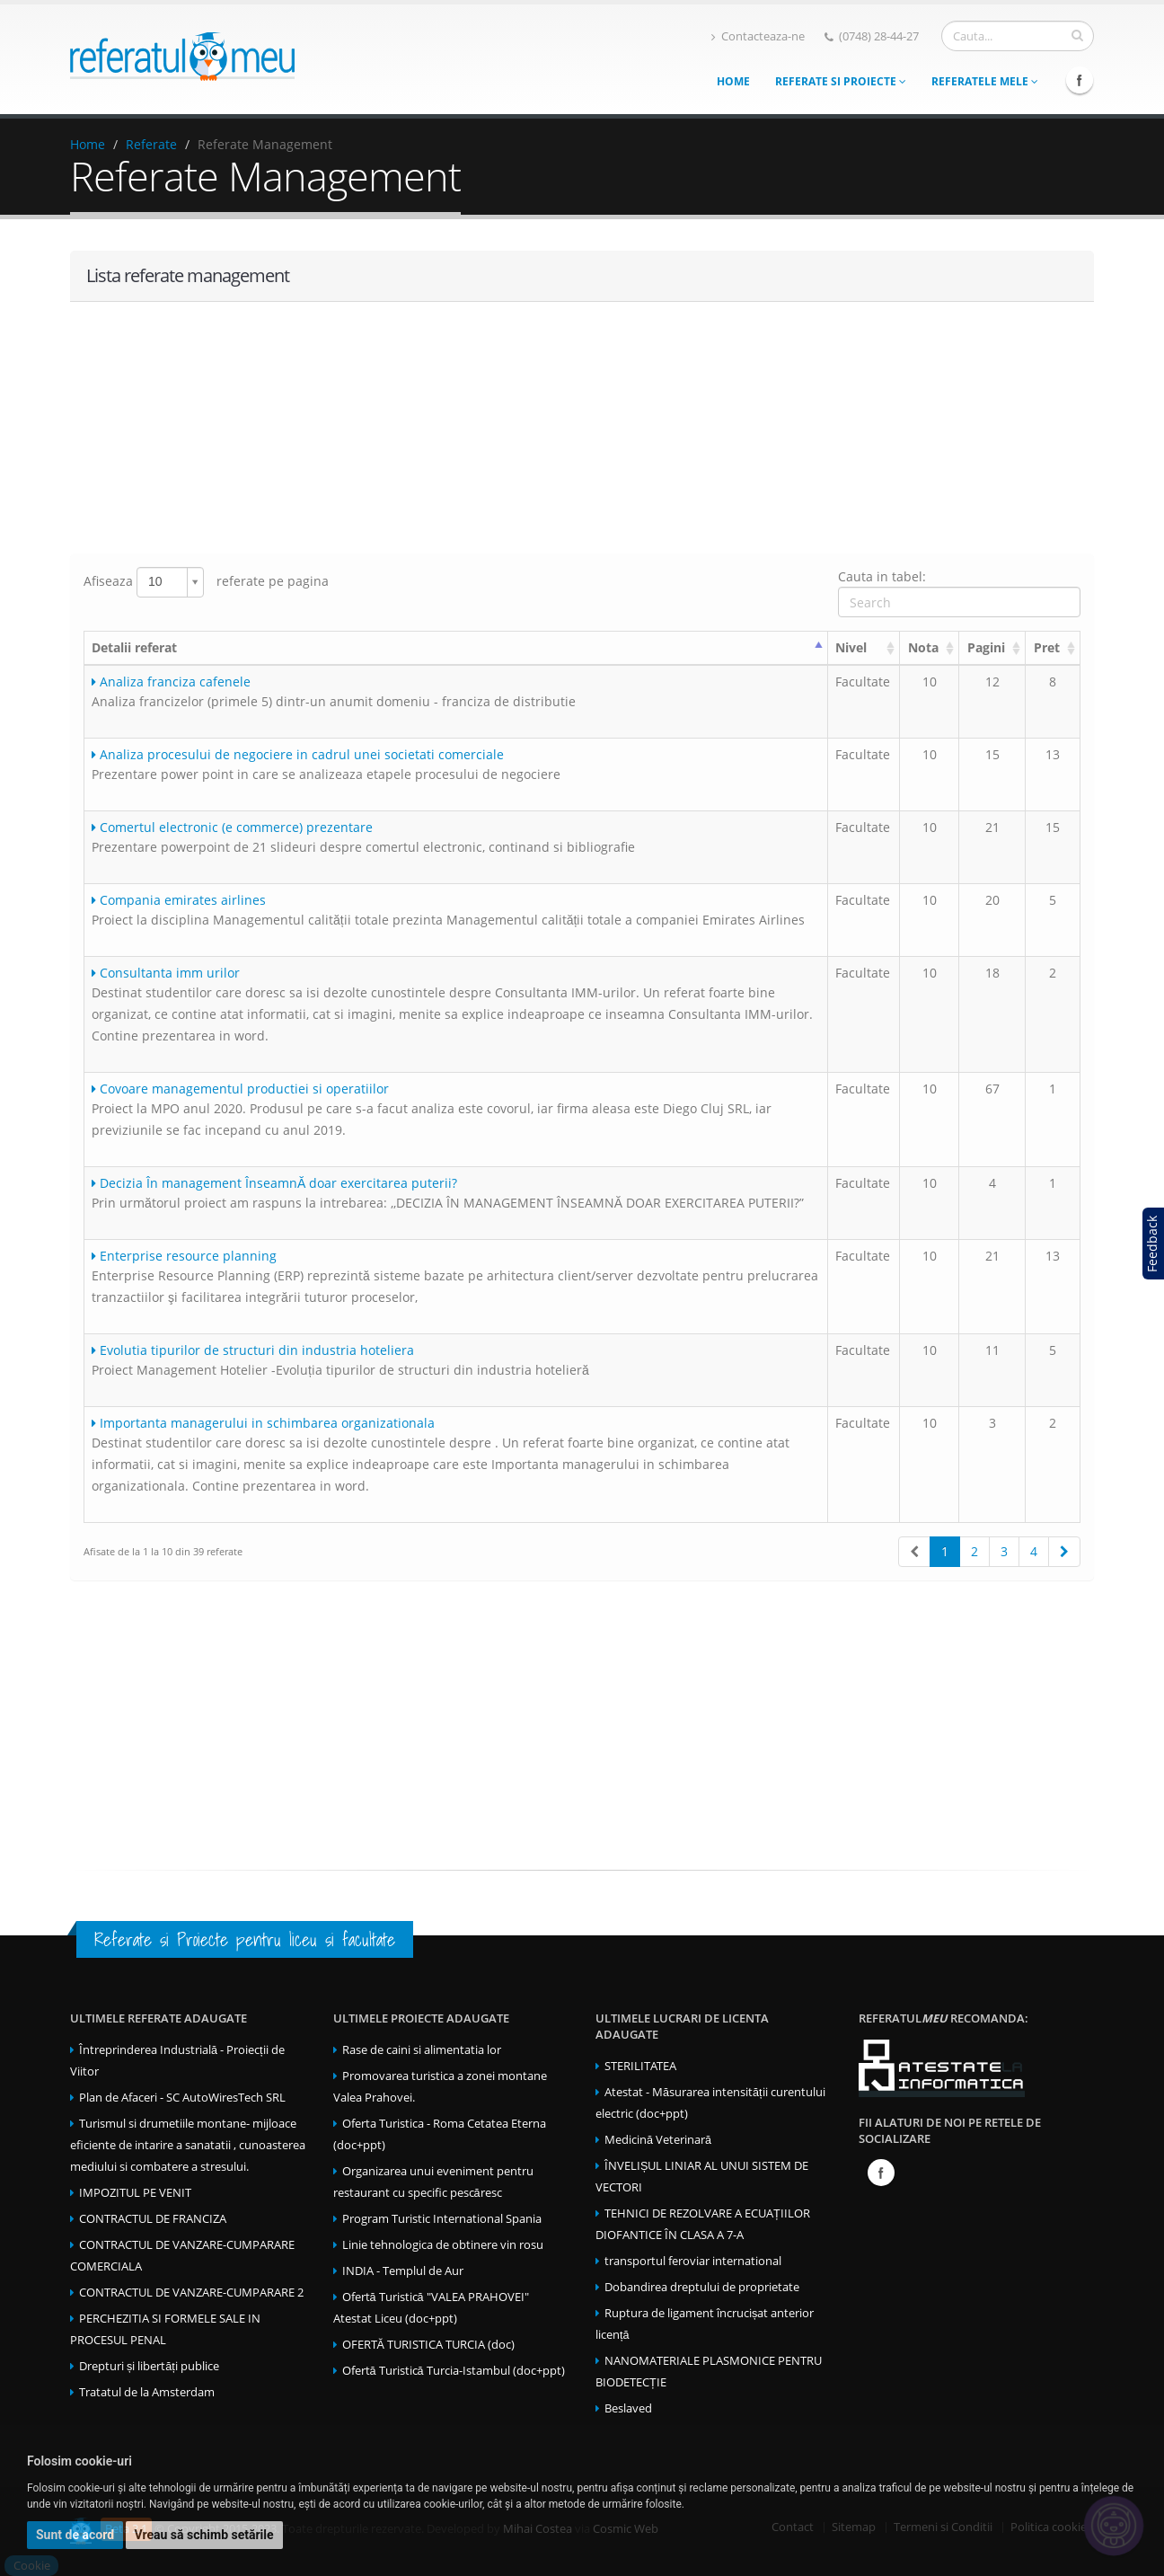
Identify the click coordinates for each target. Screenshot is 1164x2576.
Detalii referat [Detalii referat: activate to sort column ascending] (134, 647)
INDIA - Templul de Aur (402, 2271)
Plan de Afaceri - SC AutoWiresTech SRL (182, 2097)
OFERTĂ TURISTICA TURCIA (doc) (428, 2344)
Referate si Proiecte (840, 81)
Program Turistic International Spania (442, 2218)
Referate (151, 144)
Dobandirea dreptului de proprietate (701, 2287)
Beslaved (628, 2408)
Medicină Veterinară (657, 2139)
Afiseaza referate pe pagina (206, 582)
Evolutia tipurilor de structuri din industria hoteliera (253, 1350)
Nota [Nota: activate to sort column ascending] (923, 647)
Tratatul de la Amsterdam (147, 2392)
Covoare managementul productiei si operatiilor (240, 1088)
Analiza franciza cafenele (171, 681)
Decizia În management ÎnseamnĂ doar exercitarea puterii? (274, 1182)
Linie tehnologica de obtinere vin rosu (442, 2245)
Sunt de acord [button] (75, 2534)
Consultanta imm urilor (166, 972)
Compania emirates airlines (179, 899)
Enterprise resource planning (184, 1255)
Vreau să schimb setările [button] (204, 2534)
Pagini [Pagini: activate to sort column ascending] (986, 647)
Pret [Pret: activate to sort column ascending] (1047, 647)
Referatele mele (984, 81)
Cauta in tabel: (959, 592)
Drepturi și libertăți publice (149, 2366)
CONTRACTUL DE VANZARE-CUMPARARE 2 (191, 2292)
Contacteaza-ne (758, 36)
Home (733, 81)
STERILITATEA (640, 2066)
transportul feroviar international (692, 2261)
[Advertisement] (582, 427)
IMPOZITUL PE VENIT (135, 2192)
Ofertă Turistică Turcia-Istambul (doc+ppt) (453, 2370)
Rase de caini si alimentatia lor (421, 2050)
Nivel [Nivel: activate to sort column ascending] (851, 647)
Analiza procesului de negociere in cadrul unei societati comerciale (298, 754)
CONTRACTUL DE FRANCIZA (152, 2218)
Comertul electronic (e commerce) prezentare (232, 827)
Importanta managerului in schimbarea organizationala (263, 1422)
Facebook (1079, 79)
